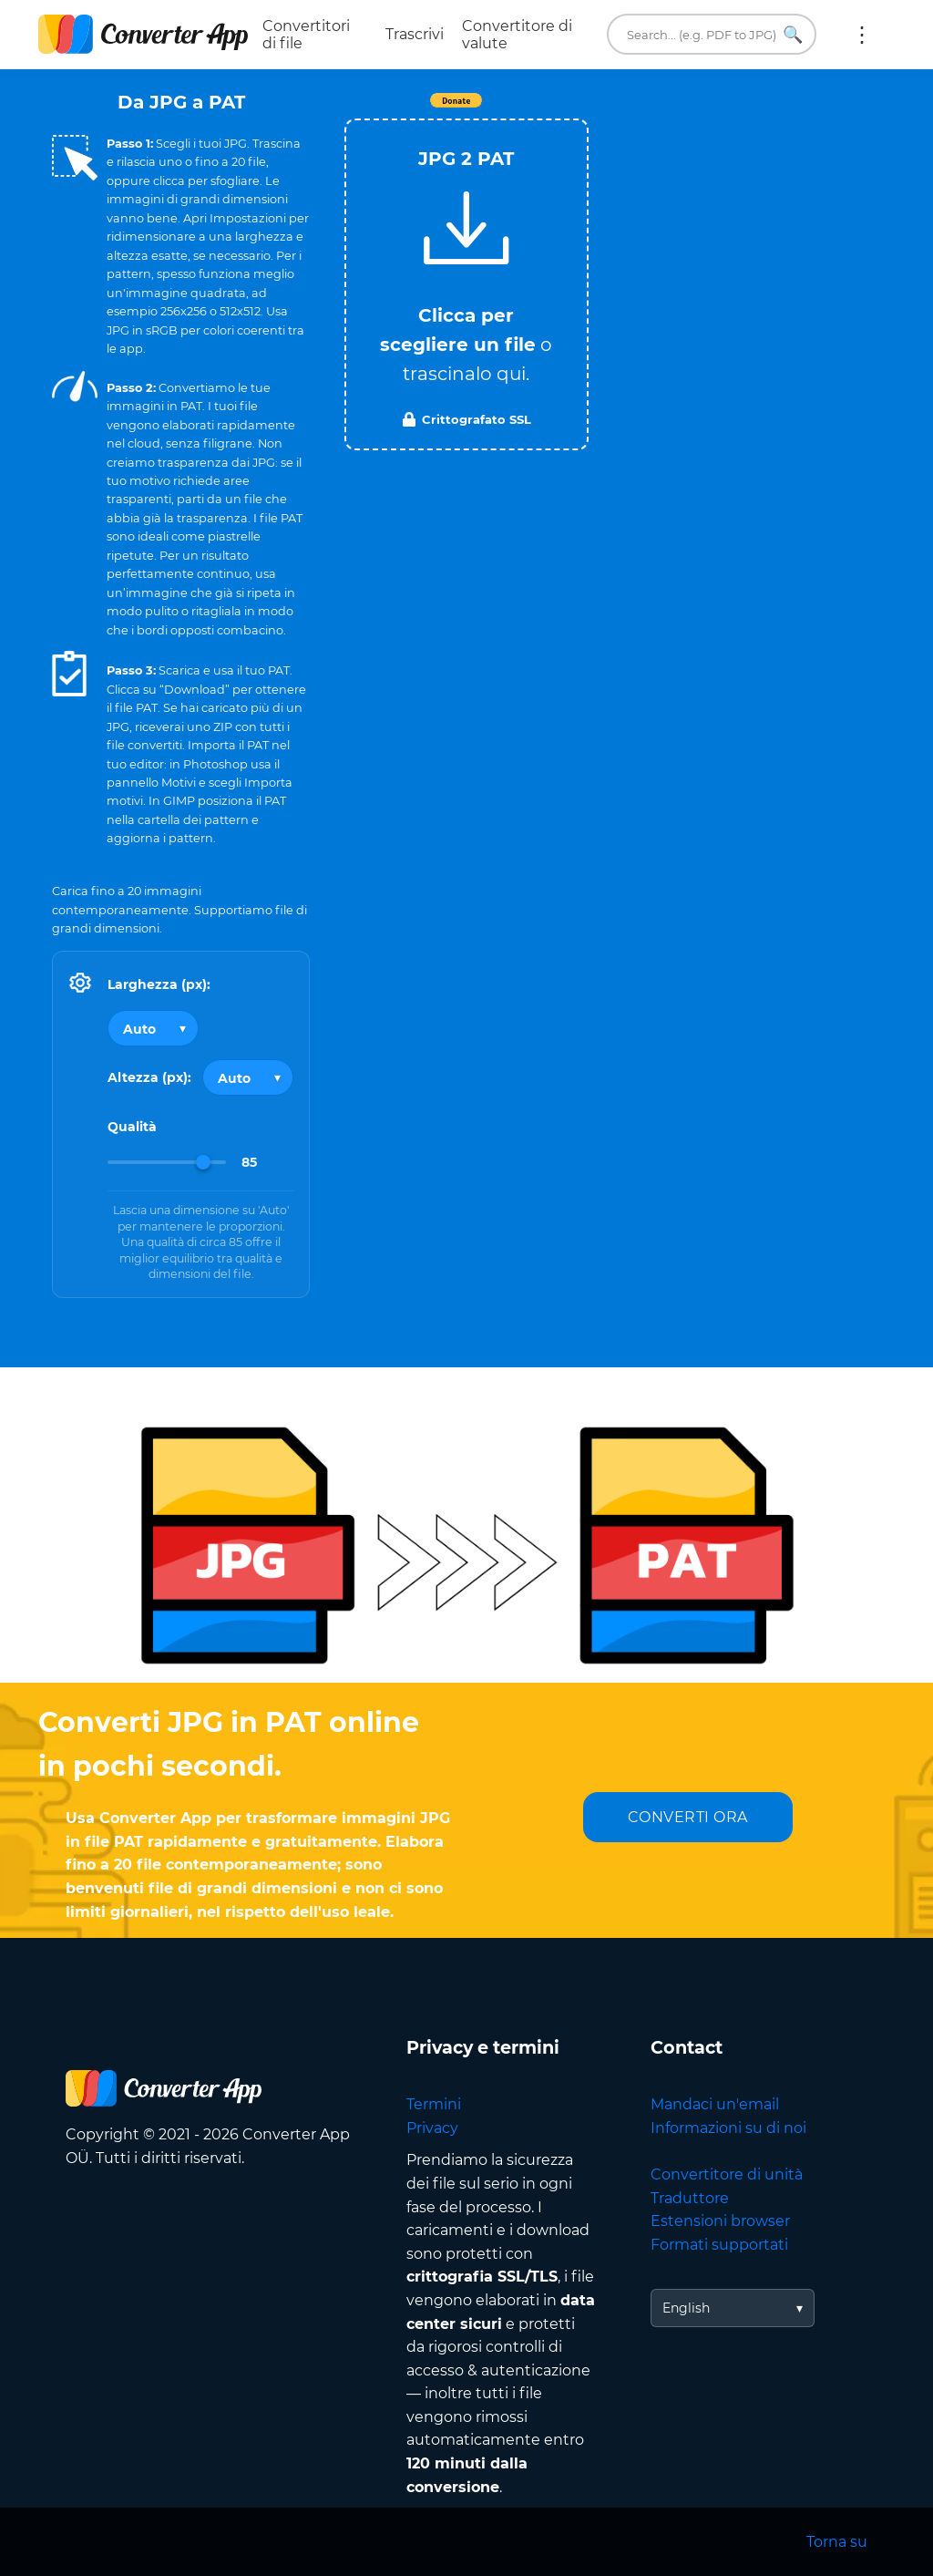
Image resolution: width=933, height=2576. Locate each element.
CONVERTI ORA (688, 1817)
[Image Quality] (167, 1162)
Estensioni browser (720, 2221)
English (686, 2308)
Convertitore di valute (517, 34)
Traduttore (690, 2198)
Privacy (432, 2128)
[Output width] (153, 1028)
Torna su (836, 2541)
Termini (433, 2104)
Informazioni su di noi (728, 2128)
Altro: (862, 34)
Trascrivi (414, 34)
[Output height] (247, 1077)
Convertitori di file (306, 34)
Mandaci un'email (715, 2104)
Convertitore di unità (727, 2174)
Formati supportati (719, 2244)
